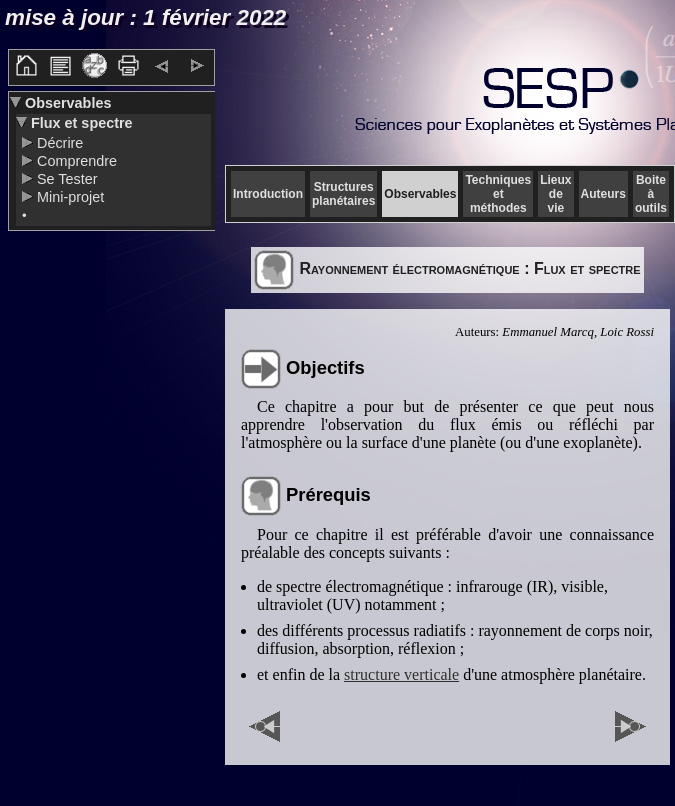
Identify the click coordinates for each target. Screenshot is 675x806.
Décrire (58, 143)
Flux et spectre (80, 123)
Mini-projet (68, 197)
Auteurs (603, 194)
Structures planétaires (343, 194)
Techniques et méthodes (498, 194)
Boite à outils (651, 194)
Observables (66, 103)
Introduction (268, 194)
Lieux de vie (555, 194)
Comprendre (75, 161)
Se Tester (65, 179)
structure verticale (401, 674)
